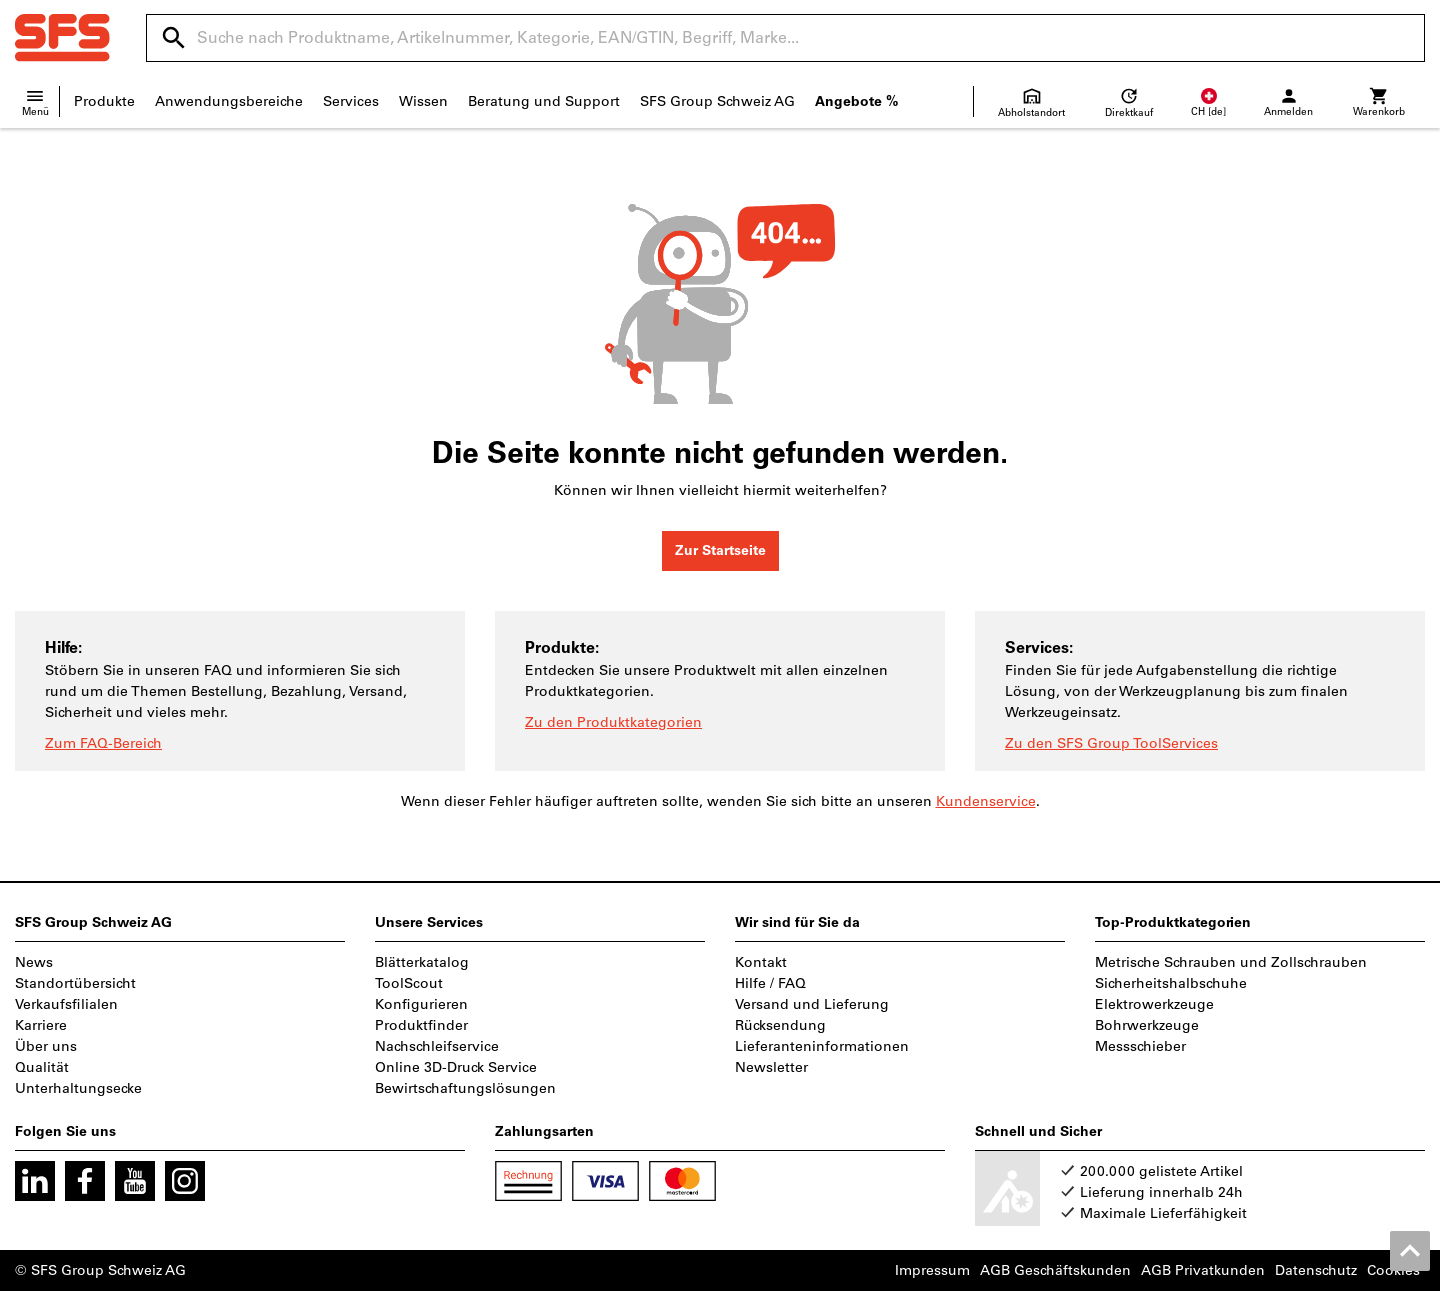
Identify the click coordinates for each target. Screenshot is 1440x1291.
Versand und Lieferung (812, 1004)
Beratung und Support (544, 101)
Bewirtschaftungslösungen (465, 1088)
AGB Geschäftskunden (1055, 1270)
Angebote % (856, 101)
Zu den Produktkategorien (613, 722)
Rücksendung (780, 1025)
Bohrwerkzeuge (1147, 1025)
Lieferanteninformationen (822, 1046)
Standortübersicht (75, 983)
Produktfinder (421, 1025)
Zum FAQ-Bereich (103, 743)
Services (351, 101)
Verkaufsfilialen (66, 1004)
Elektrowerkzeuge (1154, 1004)
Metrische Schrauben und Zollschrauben (1231, 962)
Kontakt (761, 962)
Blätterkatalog (422, 962)
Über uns (46, 1046)
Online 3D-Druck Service (456, 1067)
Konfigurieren (421, 1004)
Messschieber (1140, 1046)
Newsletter (771, 1067)
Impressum (932, 1270)
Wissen (423, 101)
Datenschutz (1316, 1270)
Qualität (42, 1067)
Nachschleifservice (437, 1046)
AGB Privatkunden (1203, 1270)
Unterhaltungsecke (78, 1088)
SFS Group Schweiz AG (717, 101)
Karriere (41, 1025)
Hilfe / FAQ (770, 983)
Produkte (104, 101)
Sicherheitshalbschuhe (1171, 983)
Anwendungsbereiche (229, 101)
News (34, 962)
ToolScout (409, 983)
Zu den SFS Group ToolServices (1111, 743)
